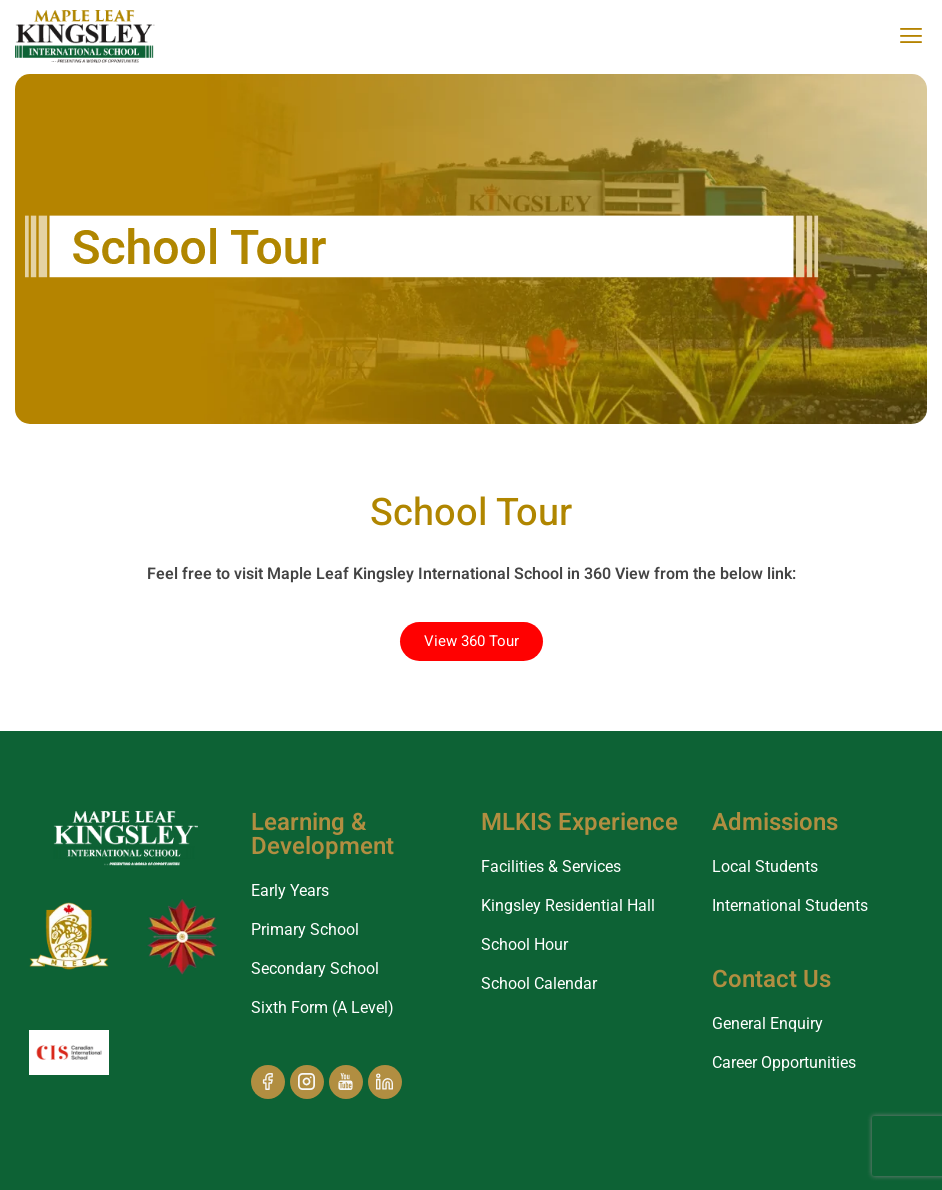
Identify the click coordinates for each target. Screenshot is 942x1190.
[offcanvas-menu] (911, 36)
